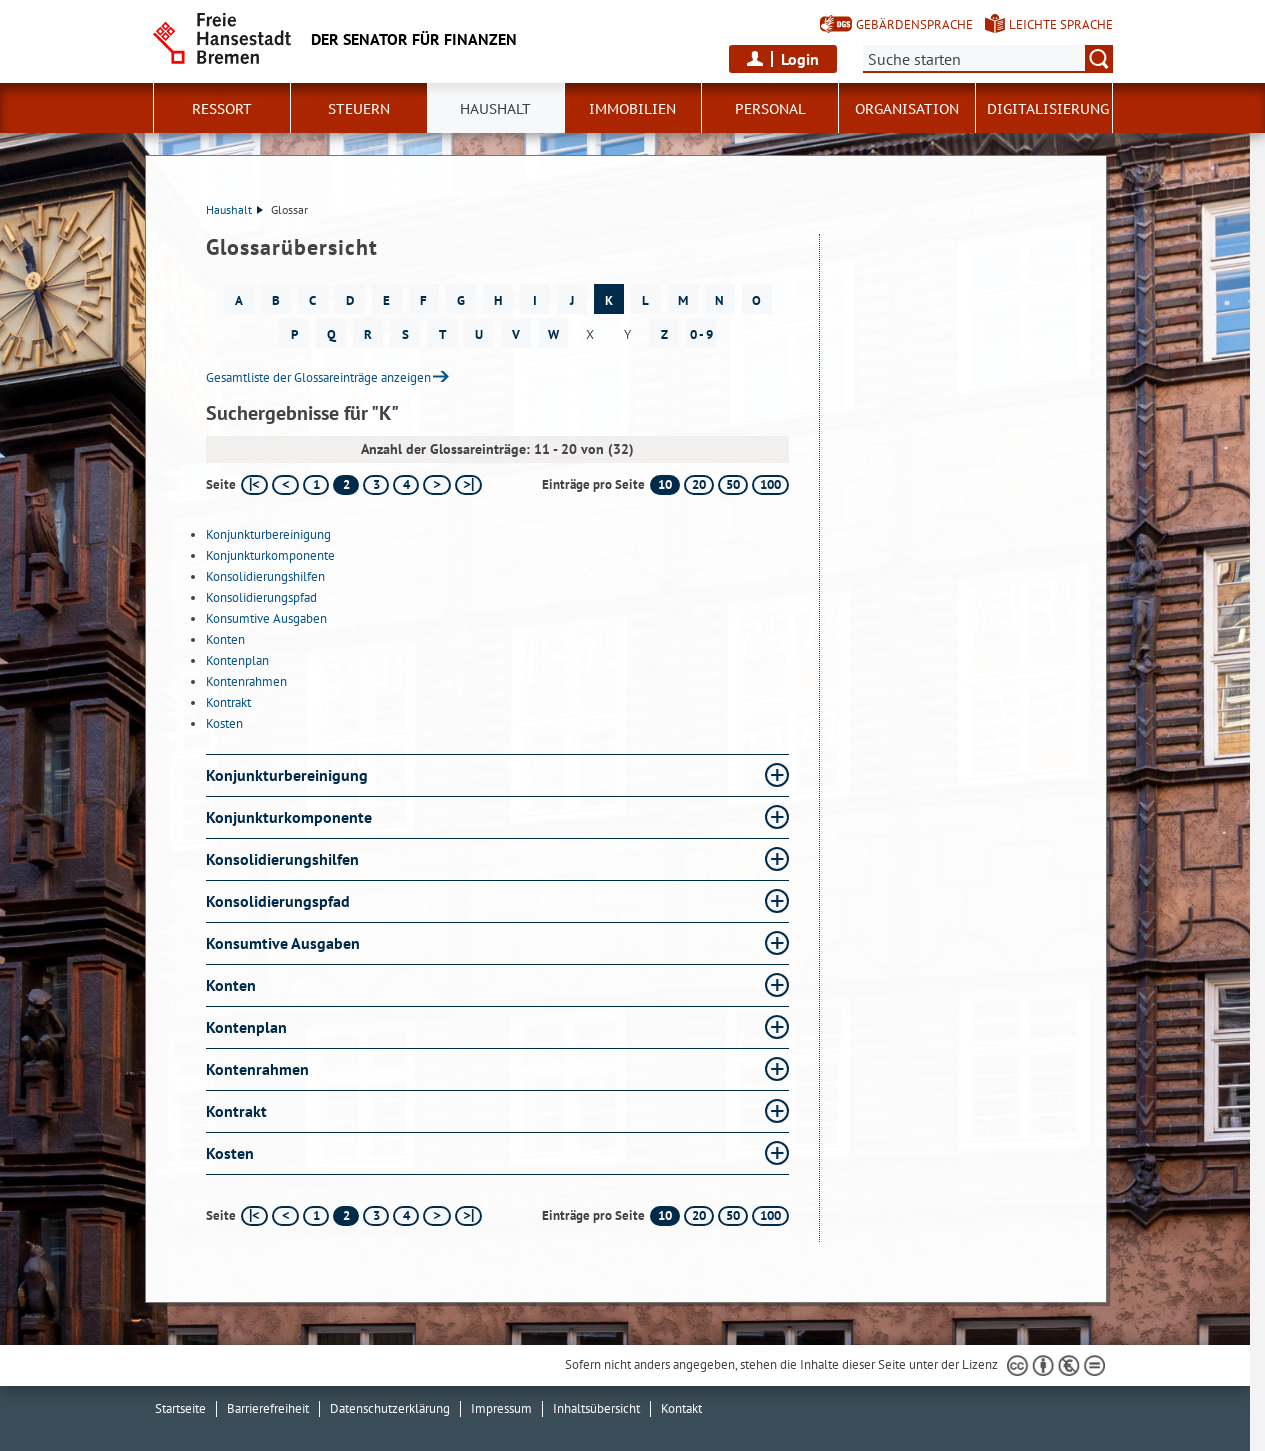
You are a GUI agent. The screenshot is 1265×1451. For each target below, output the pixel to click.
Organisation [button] (907, 109)
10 (665, 484)
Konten (225, 639)
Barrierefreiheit (268, 1408)
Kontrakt (228, 702)
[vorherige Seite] (285, 485)
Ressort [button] (222, 109)
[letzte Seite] (468, 485)
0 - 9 (701, 334)
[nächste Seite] (436, 485)
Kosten (224, 723)
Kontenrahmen (246, 681)
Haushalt (234, 209)
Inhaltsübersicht (596, 1408)
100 (770, 484)
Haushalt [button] (495, 109)
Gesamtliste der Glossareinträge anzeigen (318, 377)
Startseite (180, 1408)
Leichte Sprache (1061, 24)
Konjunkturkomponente (270, 555)
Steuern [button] (359, 109)
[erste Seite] (254, 485)
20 (699, 484)
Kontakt (681, 1408)
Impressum (501, 1408)
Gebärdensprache (914, 24)
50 (733, 484)
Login (800, 59)
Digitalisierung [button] (1048, 109)
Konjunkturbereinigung (268, 534)
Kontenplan (237, 660)
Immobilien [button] (632, 109)
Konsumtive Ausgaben (266, 618)
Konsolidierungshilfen (265, 576)
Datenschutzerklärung (390, 1408)
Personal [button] (770, 109)
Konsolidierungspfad (261, 597)
